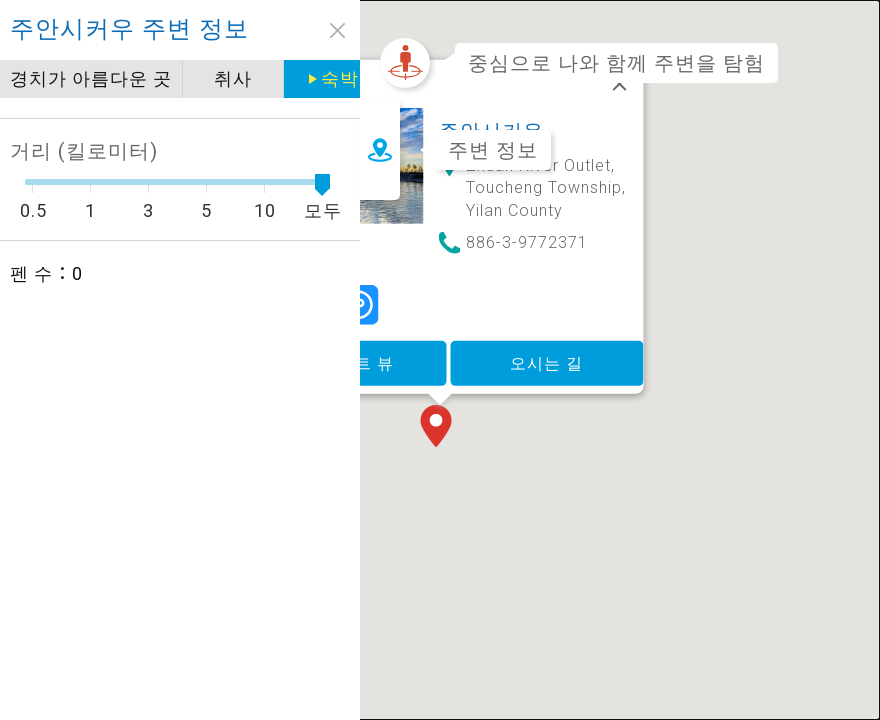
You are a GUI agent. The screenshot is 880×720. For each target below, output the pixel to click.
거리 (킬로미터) (84, 151)
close (337, 30)
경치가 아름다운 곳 (91, 78)
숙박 (340, 78)
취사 (233, 78)
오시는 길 (546, 332)
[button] (440, 398)
